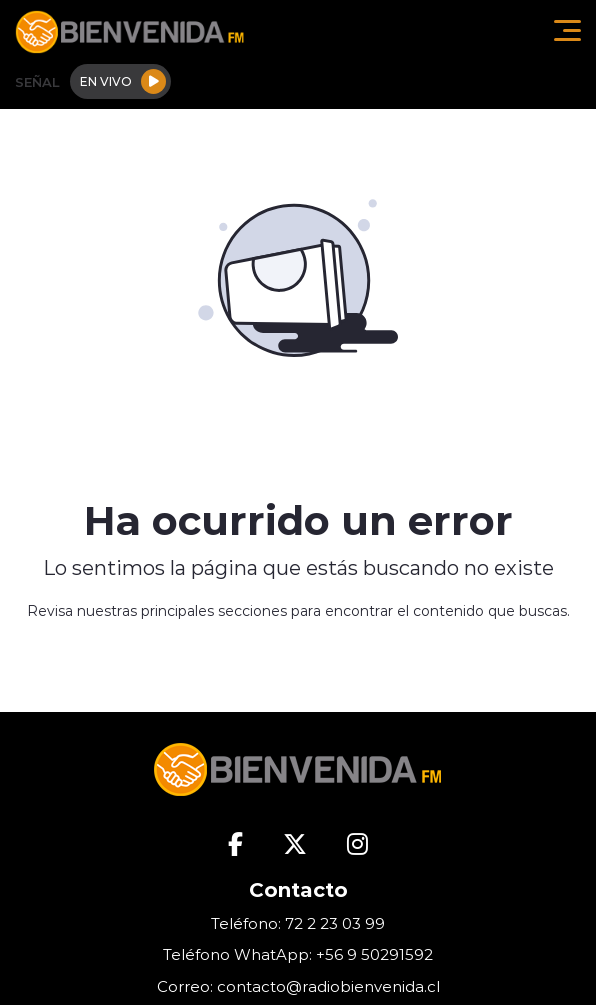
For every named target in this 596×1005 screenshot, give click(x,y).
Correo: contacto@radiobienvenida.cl (298, 986)
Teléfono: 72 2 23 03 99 (298, 923)
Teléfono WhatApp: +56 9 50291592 (298, 954)
